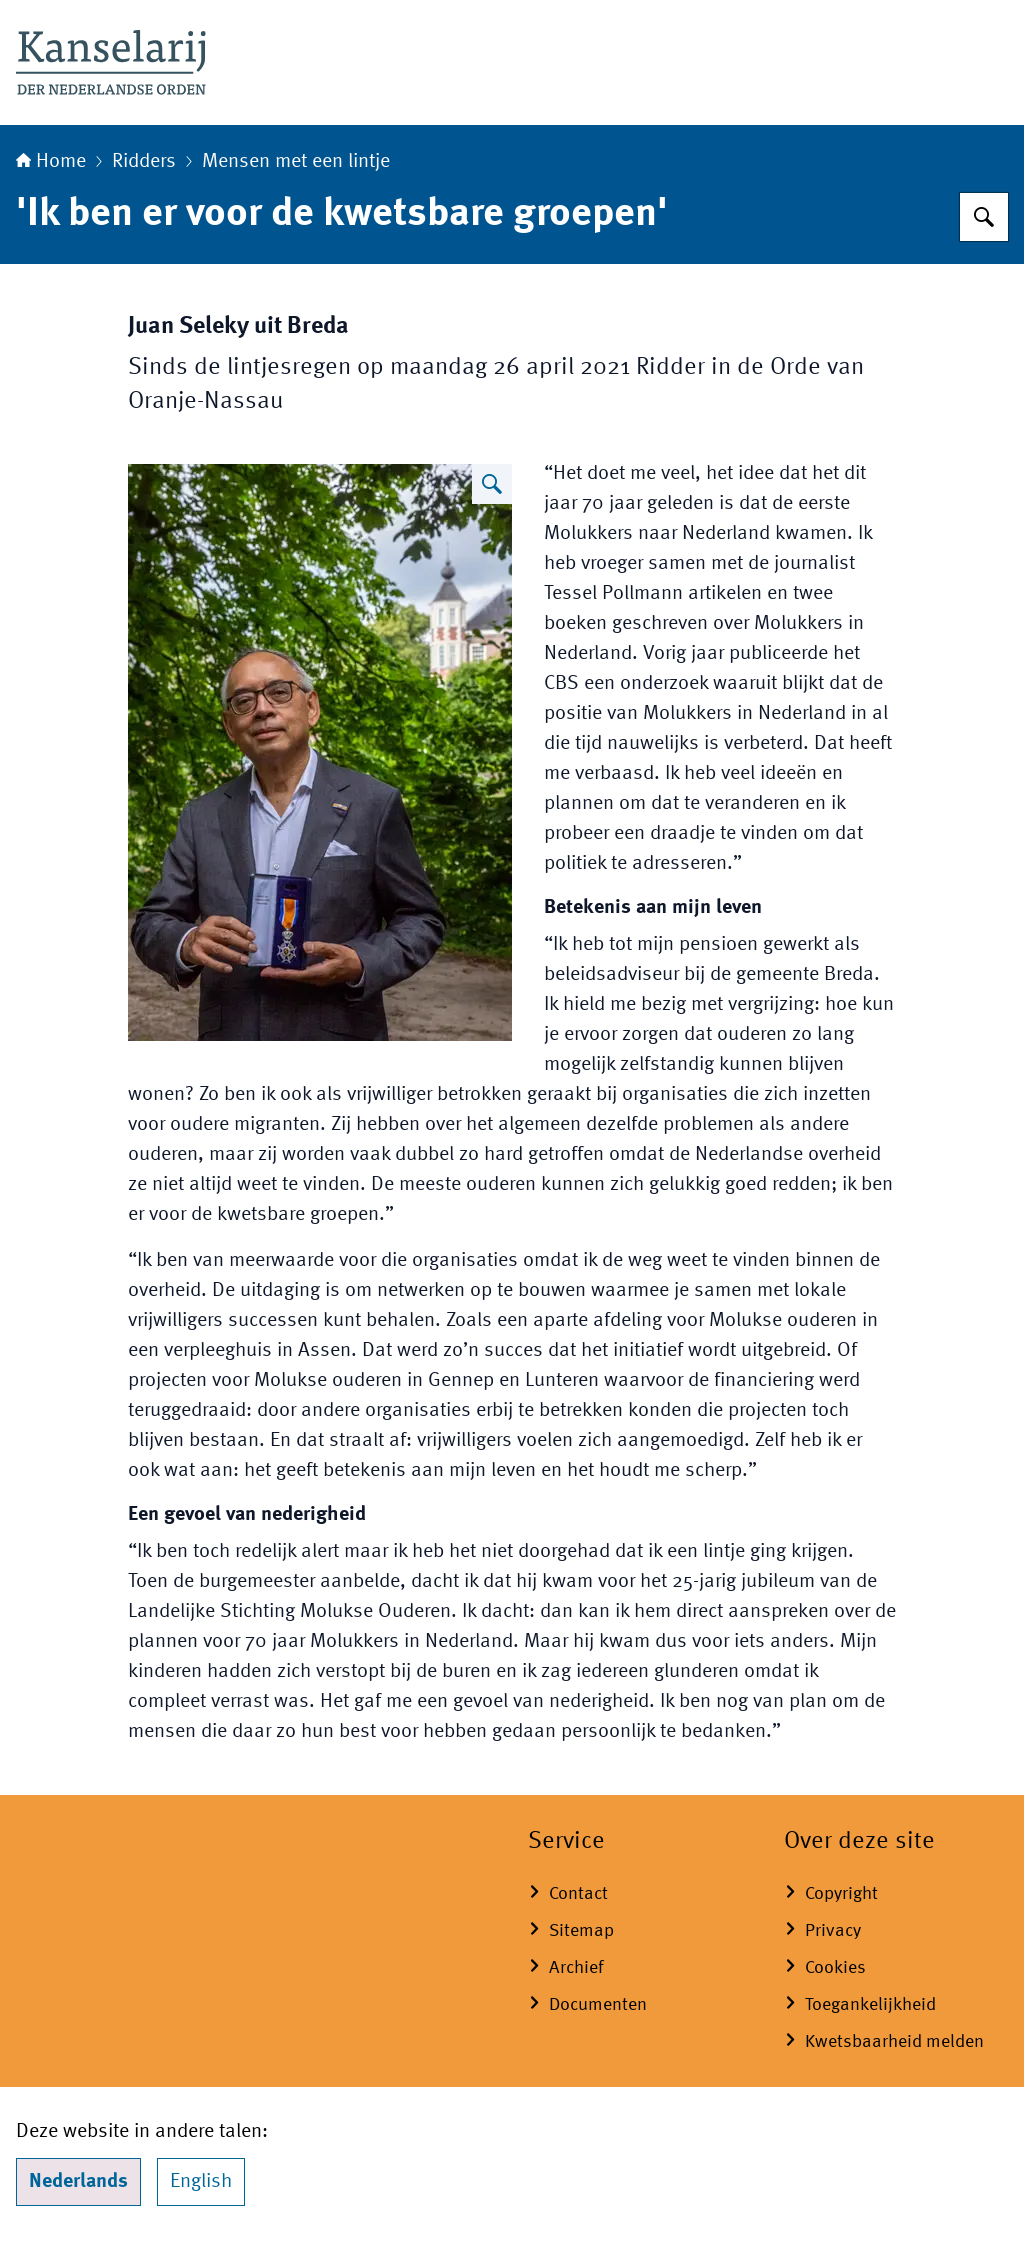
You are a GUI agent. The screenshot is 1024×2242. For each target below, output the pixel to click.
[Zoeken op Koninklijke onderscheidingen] (984, 217)
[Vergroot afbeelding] (492, 484)
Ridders (144, 162)
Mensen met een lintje (296, 162)
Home (51, 162)
